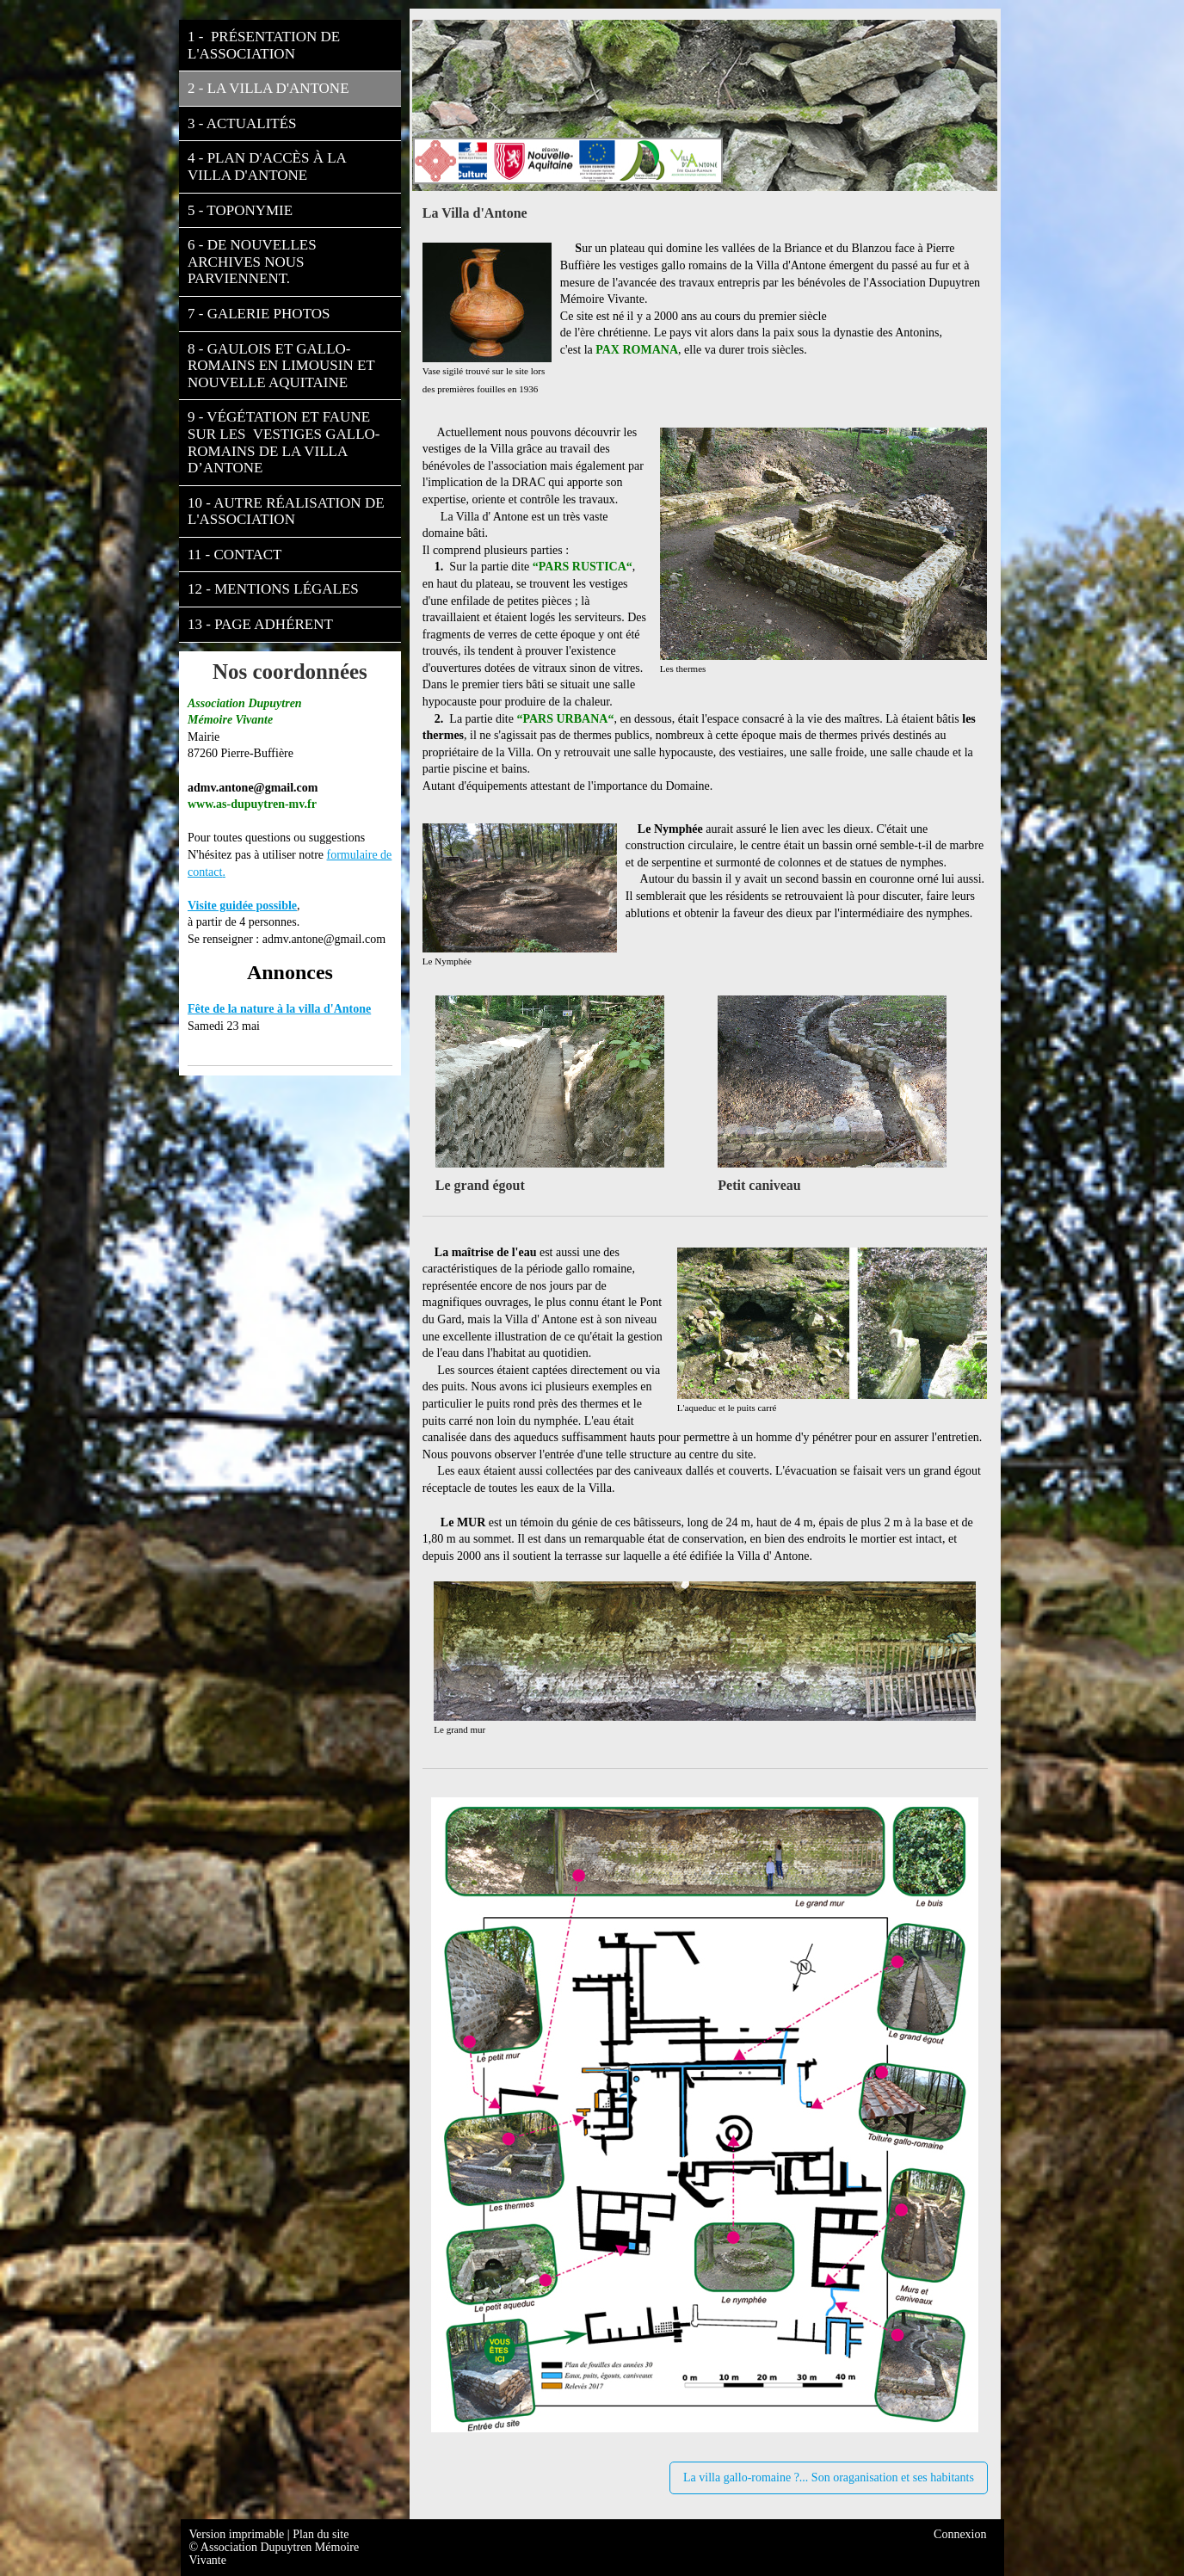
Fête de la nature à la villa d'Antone (279, 1008)
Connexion (960, 2534)
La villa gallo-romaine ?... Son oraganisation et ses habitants (828, 2477)
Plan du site (320, 2534)
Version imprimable (238, 2534)
